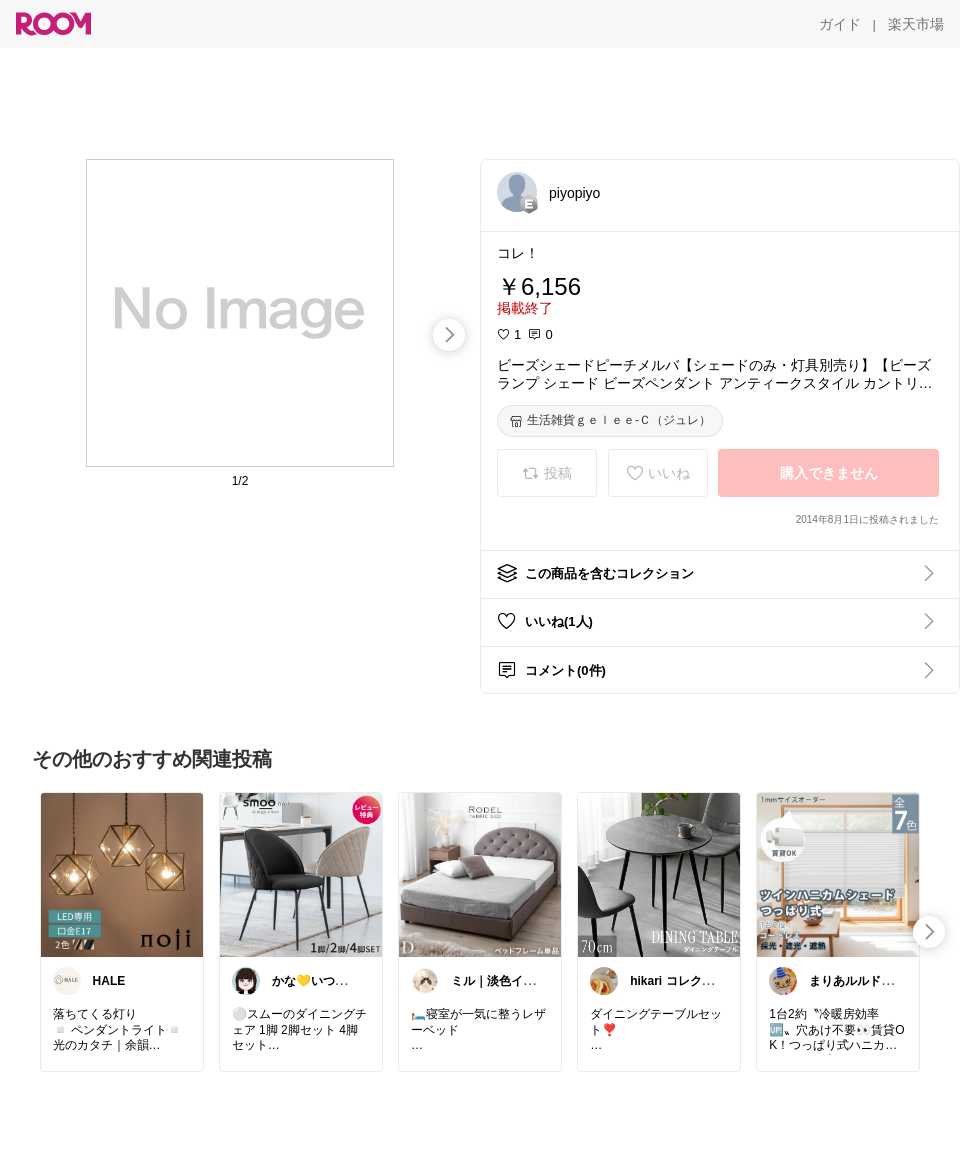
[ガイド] (840, 24)
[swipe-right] (449, 335)
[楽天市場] (916, 24)
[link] (122, 874)
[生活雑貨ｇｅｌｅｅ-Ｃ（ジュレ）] (610, 421)
